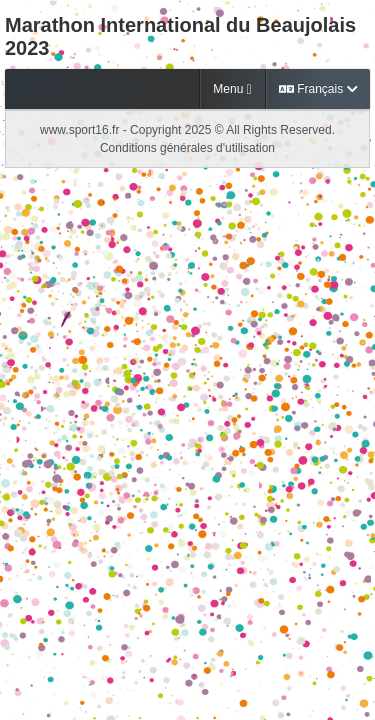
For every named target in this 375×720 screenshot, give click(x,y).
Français (318, 89)
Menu (232, 89)
